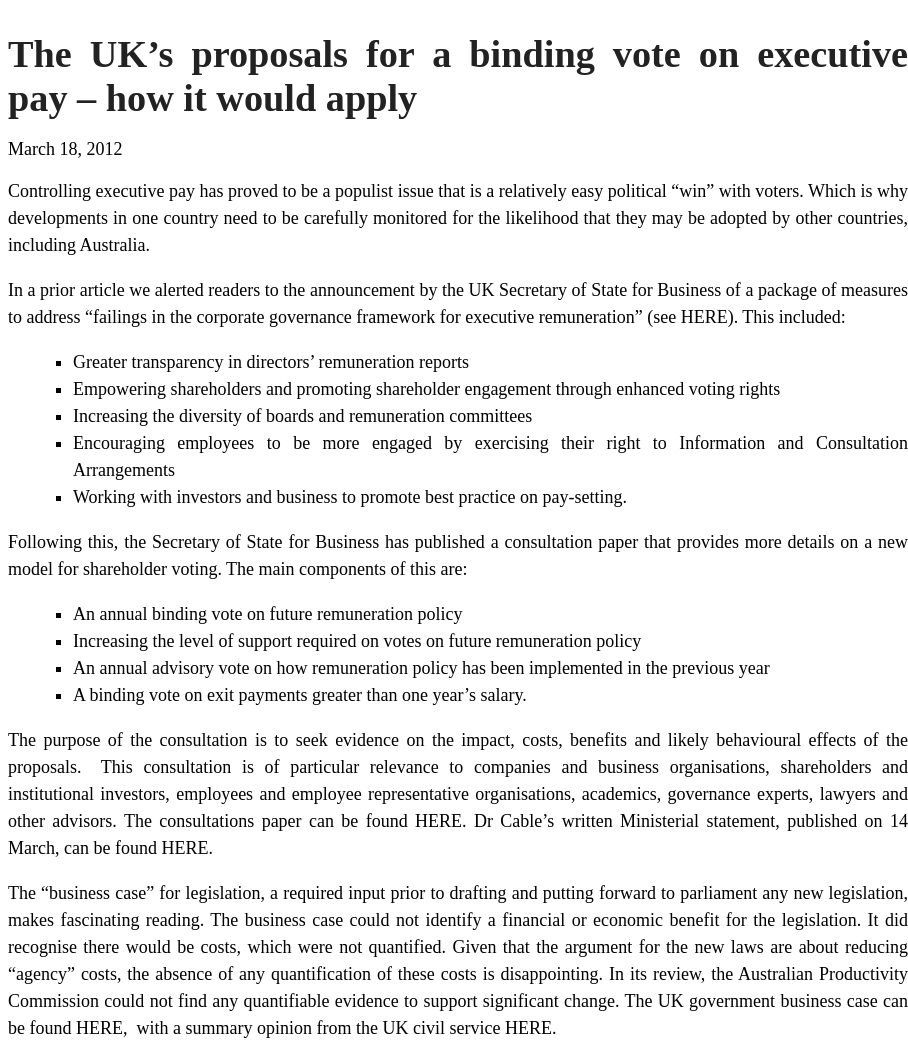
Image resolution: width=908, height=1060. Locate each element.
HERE (438, 821)
